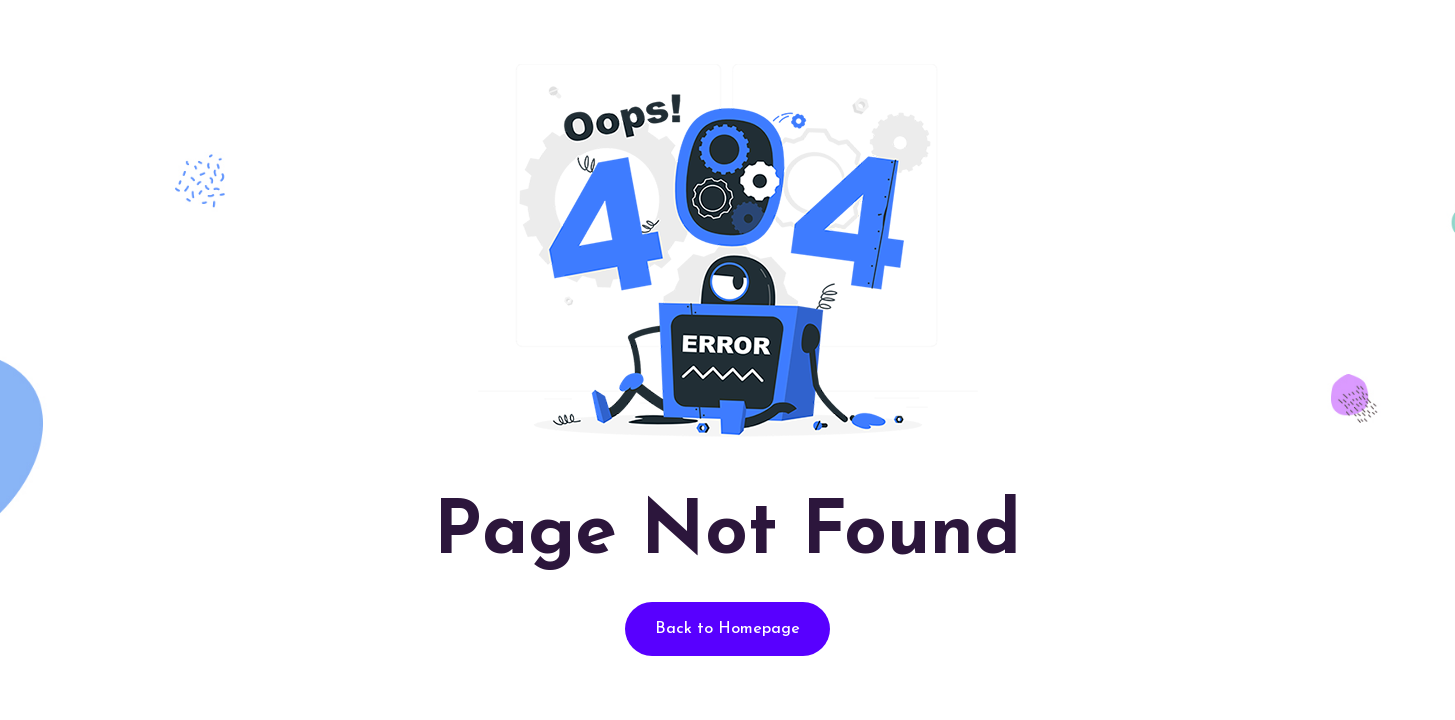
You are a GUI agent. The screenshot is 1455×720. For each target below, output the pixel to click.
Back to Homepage (727, 629)
